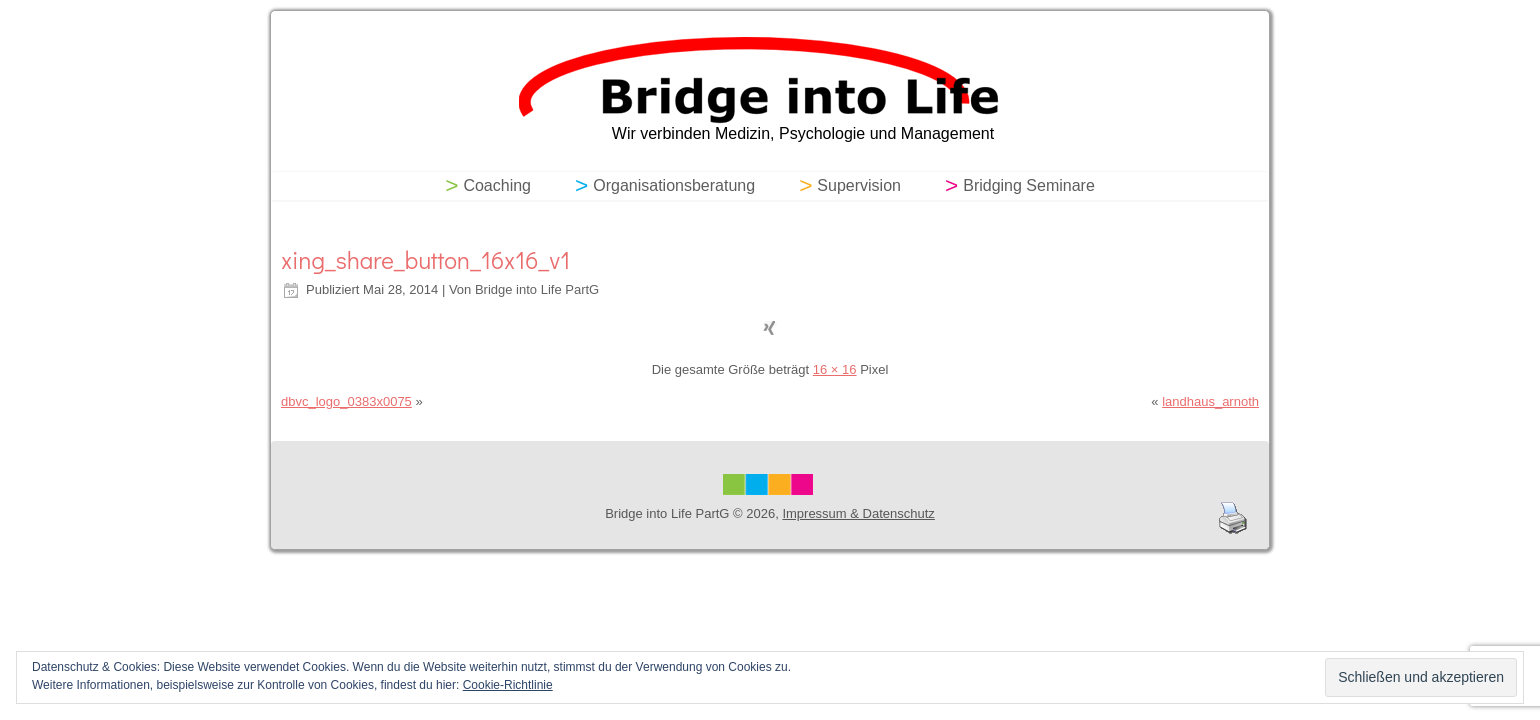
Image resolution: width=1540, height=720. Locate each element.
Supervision (859, 185)
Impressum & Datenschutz (858, 513)
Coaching (497, 185)
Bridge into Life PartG (537, 289)
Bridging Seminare (1029, 185)
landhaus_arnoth (1210, 401)
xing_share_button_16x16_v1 (425, 259)
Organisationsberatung (674, 185)
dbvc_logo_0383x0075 (346, 401)
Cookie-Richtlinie (508, 685)
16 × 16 (835, 369)
